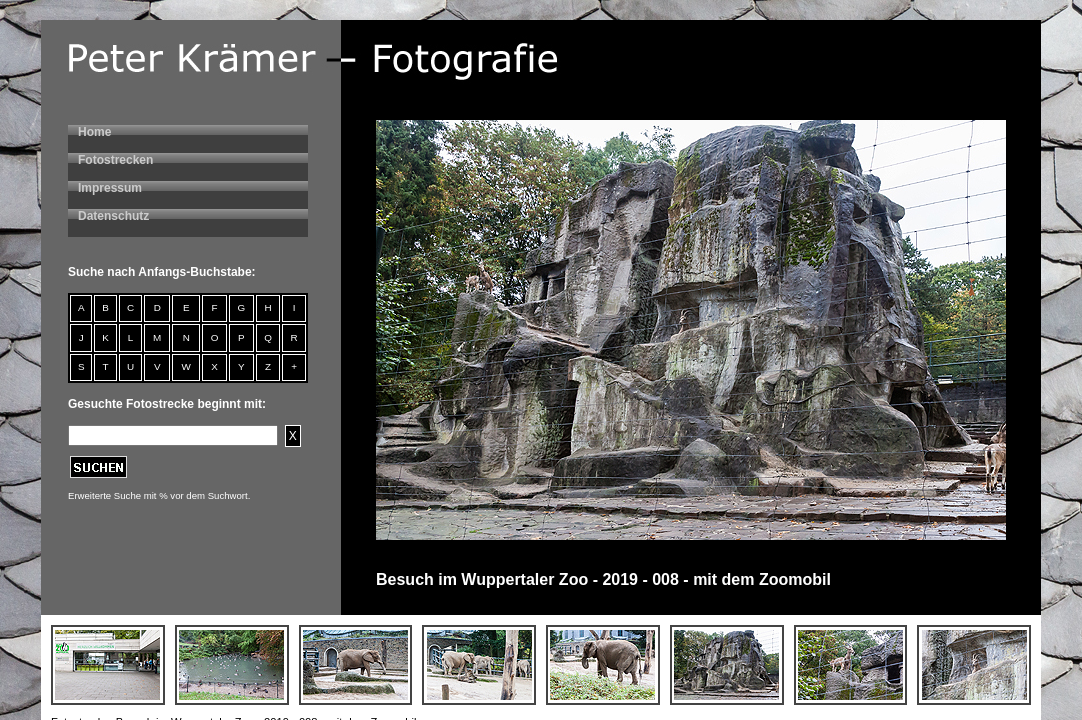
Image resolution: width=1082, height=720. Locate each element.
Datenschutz (113, 216)
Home (94, 132)
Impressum (110, 188)
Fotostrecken (115, 160)
